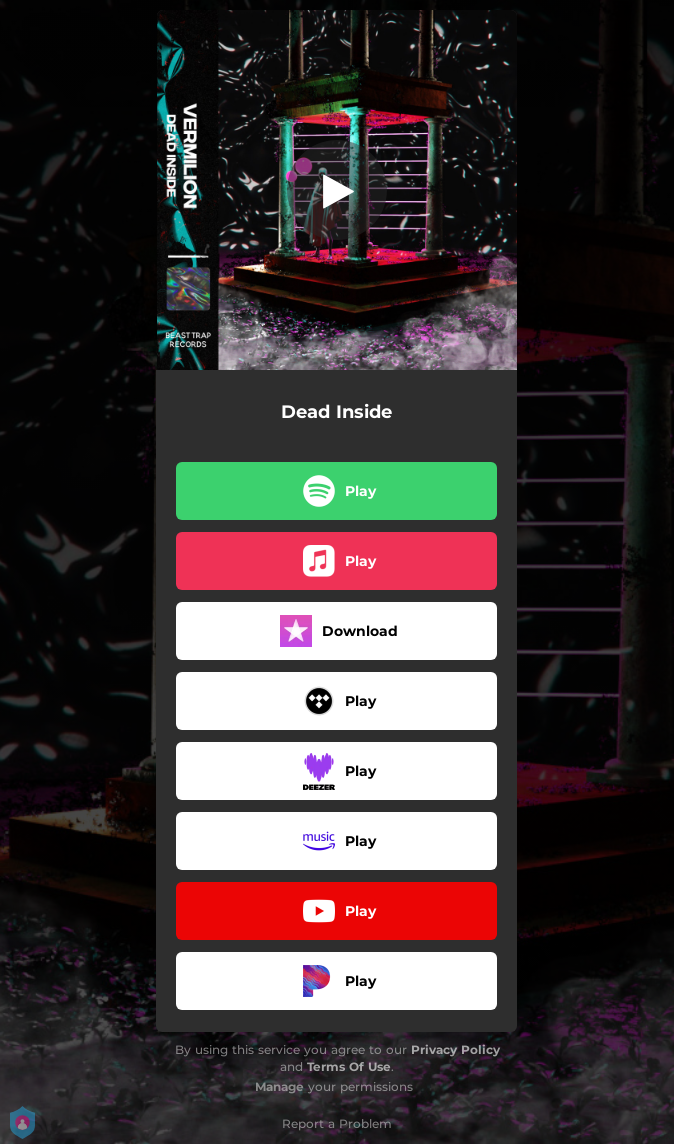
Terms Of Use (349, 1066)
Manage (279, 1086)
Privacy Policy (455, 1049)
